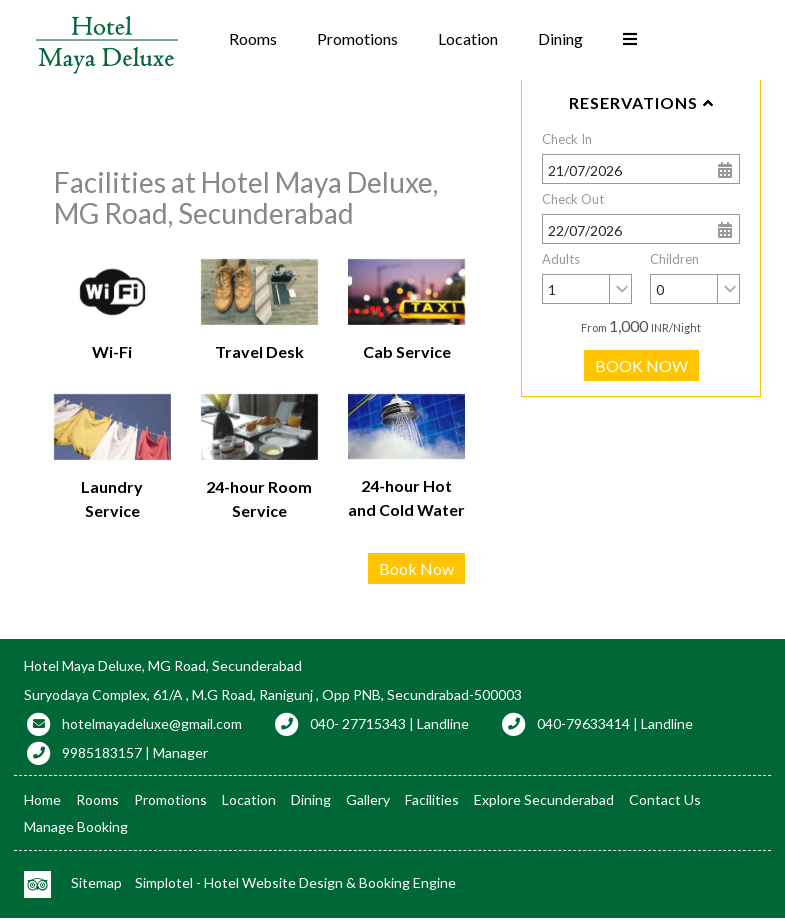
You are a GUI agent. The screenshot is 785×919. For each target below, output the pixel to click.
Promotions (357, 38)
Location (468, 38)
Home (42, 799)
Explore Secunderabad (544, 799)
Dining (560, 38)
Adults (561, 259)
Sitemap (96, 882)
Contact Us (665, 799)
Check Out (573, 199)
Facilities (432, 799)
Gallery (368, 799)
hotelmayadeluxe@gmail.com (152, 723)
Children (674, 259)
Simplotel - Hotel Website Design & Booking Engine (295, 882)
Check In (567, 139)
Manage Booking (76, 826)
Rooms (253, 38)
